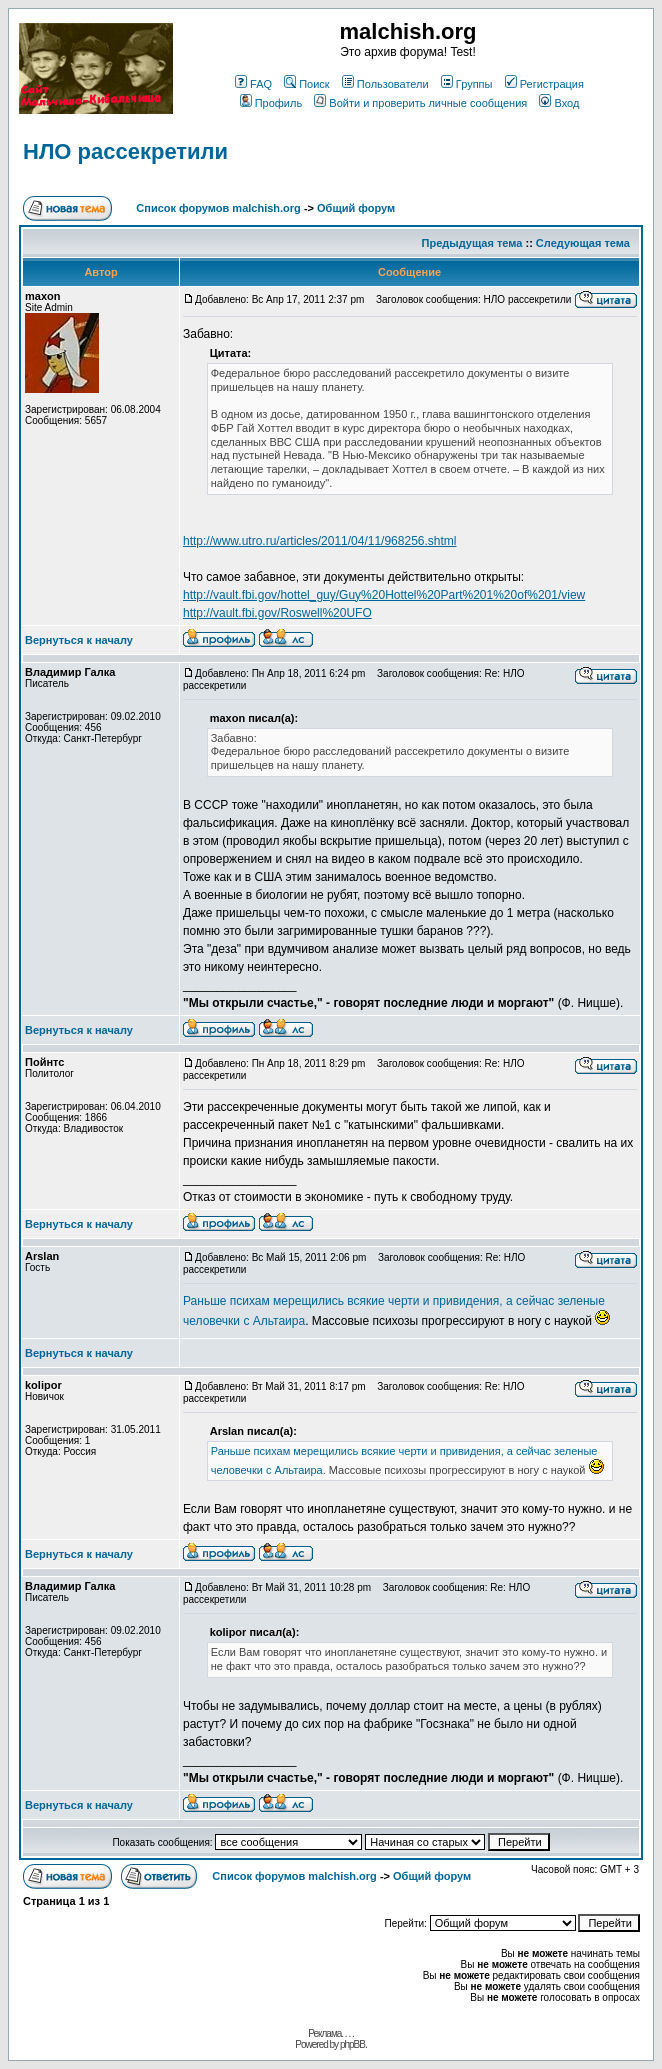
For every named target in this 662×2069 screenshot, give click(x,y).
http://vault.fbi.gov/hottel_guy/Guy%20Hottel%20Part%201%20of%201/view (384, 595)
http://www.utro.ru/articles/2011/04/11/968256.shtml (320, 541)
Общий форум (356, 208)
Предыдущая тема (472, 243)
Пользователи (385, 84)
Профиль (271, 103)
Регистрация (544, 84)
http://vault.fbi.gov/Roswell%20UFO (277, 613)
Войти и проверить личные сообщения (420, 103)
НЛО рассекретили (125, 151)
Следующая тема (583, 243)
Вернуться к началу (79, 640)
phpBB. (353, 2044)
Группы (467, 84)
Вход (559, 103)
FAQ (253, 84)
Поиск (306, 84)
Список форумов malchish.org (218, 208)
